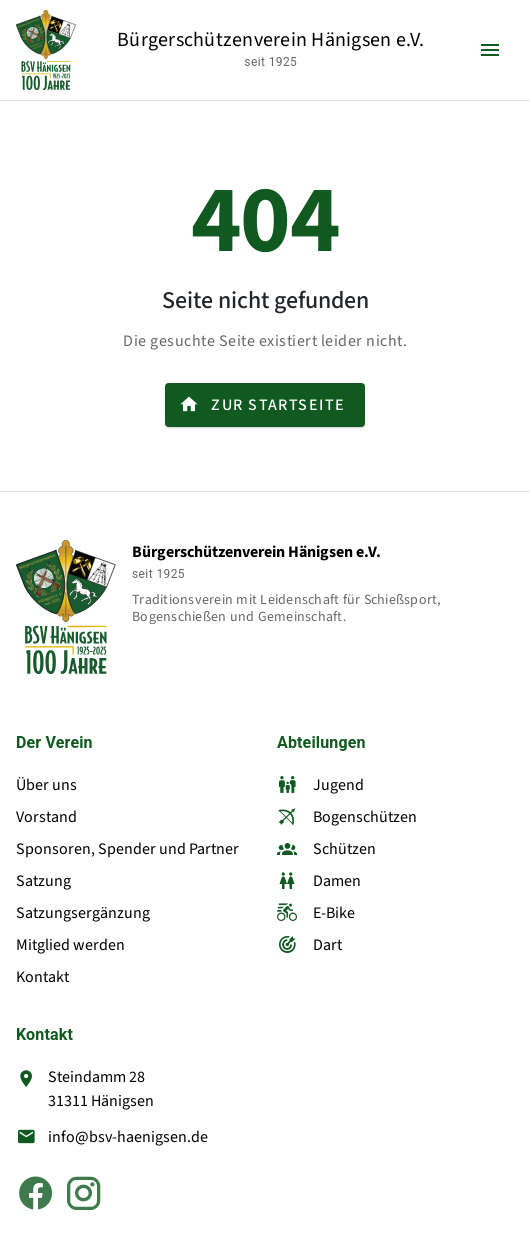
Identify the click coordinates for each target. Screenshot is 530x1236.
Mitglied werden (70, 945)
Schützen (326, 849)
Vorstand (46, 817)
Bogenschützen (347, 817)
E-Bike (316, 913)
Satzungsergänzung (83, 913)
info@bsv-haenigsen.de (128, 1137)
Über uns (46, 785)
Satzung (43, 881)
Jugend (320, 785)
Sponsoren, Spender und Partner (127, 849)
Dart (309, 945)
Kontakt (42, 977)
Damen (319, 881)
